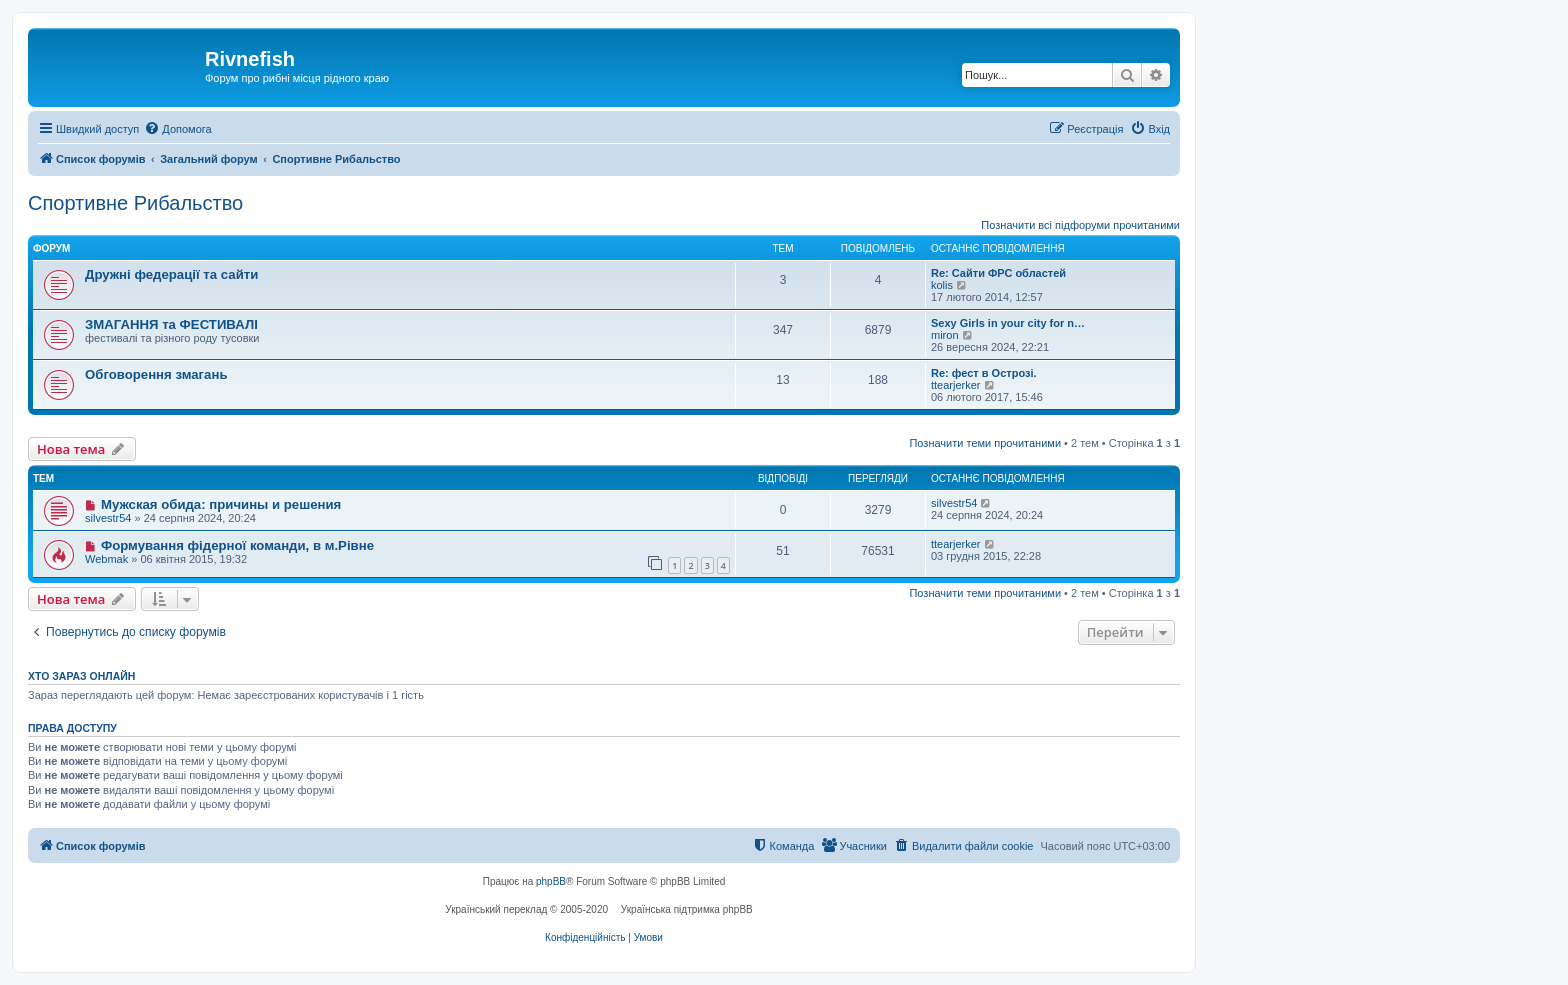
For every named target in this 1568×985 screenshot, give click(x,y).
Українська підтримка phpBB (687, 909)
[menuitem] (177, 129)
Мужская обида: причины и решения (221, 504)
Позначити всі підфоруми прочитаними (1080, 225)
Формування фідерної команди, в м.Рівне (237, 545)
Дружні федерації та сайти (171, 274)
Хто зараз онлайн (81, 676)
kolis (942, 285)
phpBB (551, 881)
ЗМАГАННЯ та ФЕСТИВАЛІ (171, 324)
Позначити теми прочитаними (985, 443)
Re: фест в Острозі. (984, 373)
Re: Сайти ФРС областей (998, 273)
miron (945, 335)
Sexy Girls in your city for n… (1008, 323)
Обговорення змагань (156, 374)
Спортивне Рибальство (135, 203)
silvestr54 (108, 518)
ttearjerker (956, 385)
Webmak (106, 559)
